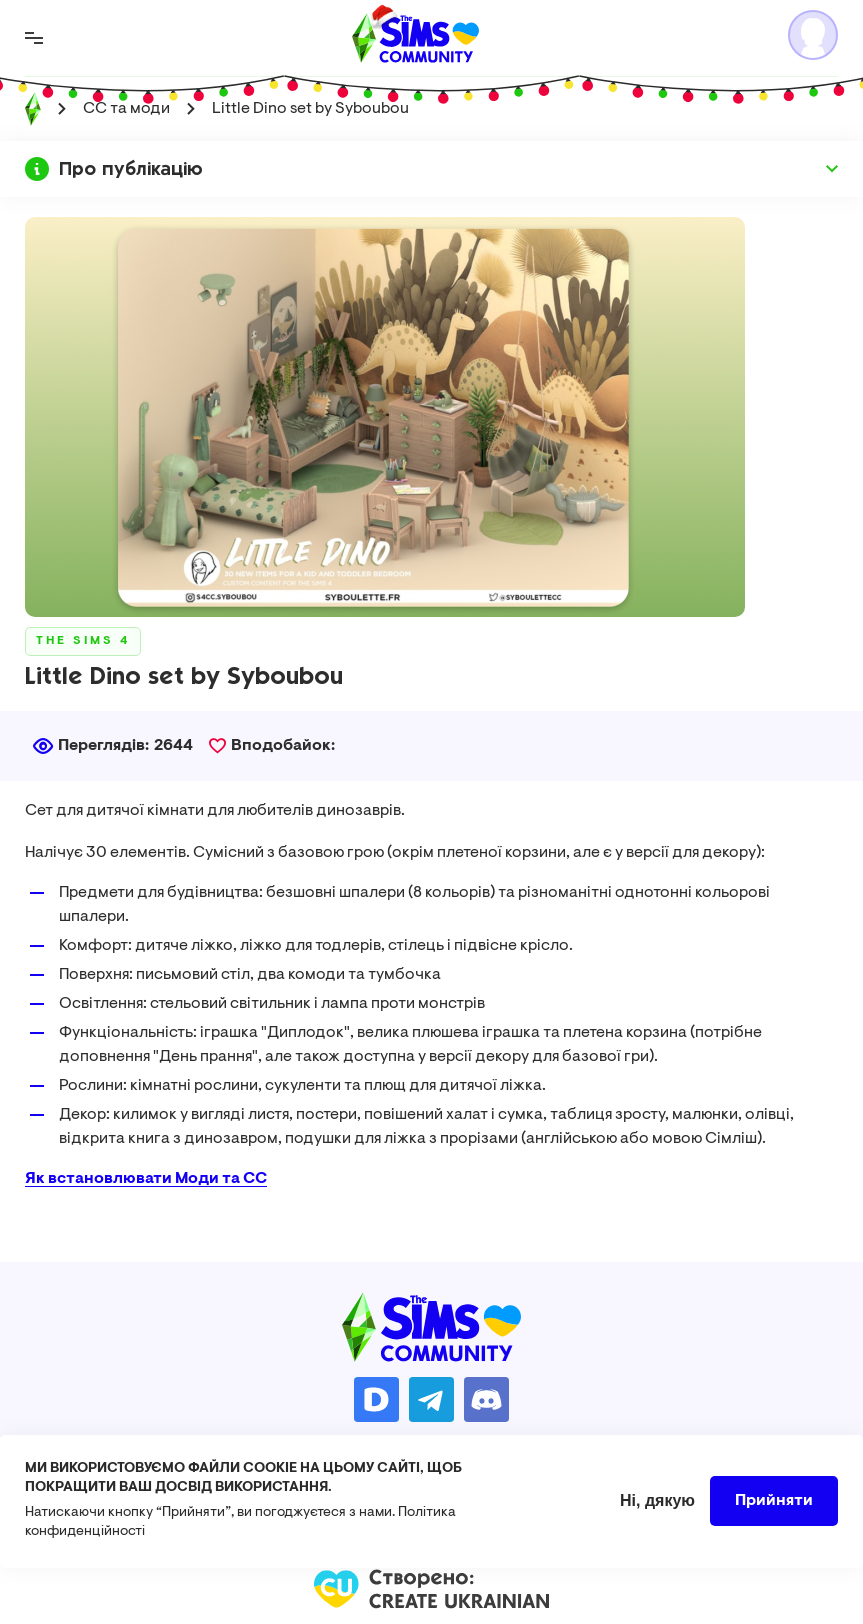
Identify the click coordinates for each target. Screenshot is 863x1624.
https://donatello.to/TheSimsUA (376, 1399)
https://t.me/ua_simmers (431, 1399)
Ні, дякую (657, 1511)
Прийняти (774, 1512)
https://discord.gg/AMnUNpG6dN (486, 1399)
